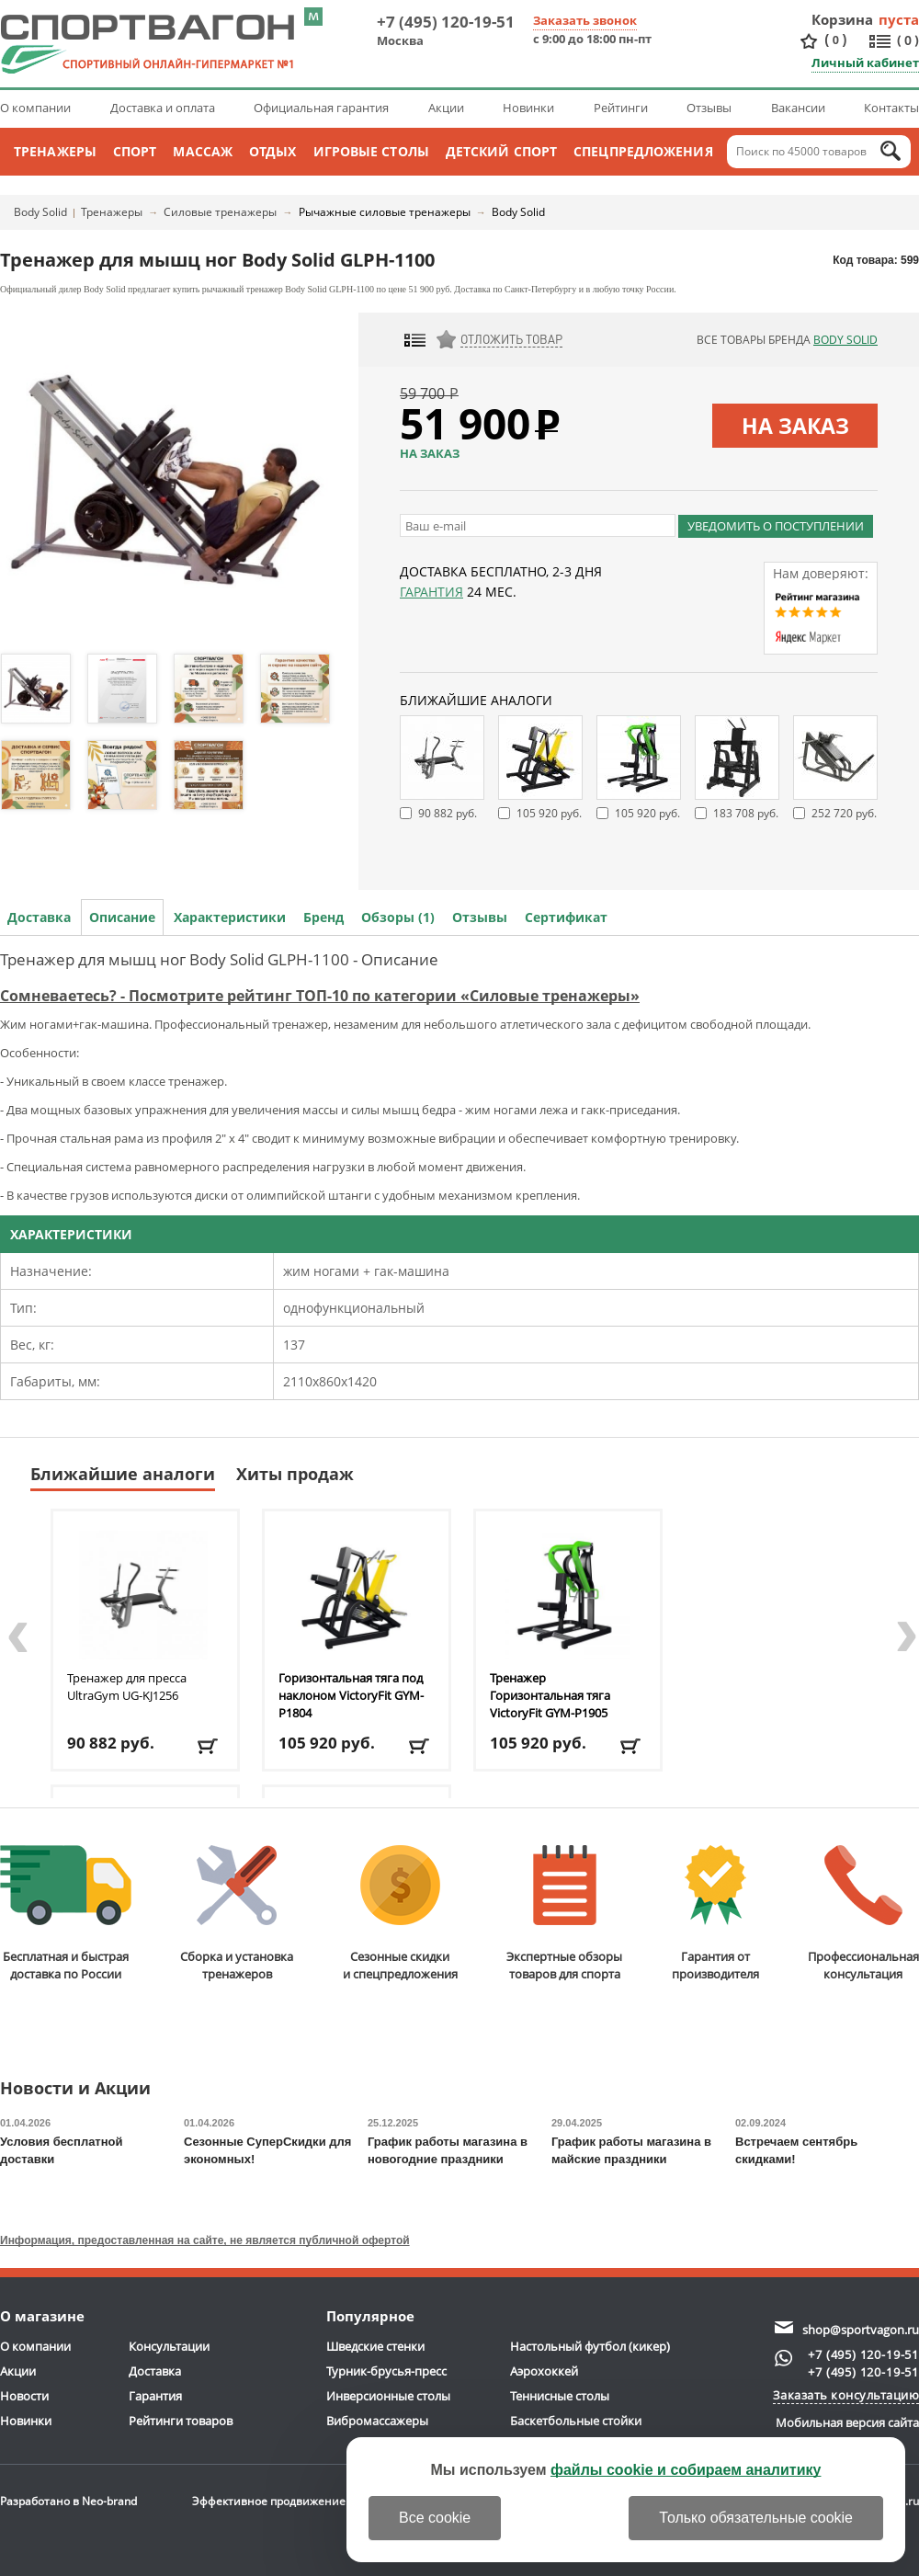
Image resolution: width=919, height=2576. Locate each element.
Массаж (203, 151)
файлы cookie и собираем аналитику (686, 2470)
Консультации (169, 2346)
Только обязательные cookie (756, 2517)
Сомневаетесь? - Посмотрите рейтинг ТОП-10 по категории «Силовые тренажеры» (320, 995)
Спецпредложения (643, 151)
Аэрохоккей (544, 2371)
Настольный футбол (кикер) (590, 2346)
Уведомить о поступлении (775, 526)
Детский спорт (501, 151)
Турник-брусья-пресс (386, 2371)
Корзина (842, 19)
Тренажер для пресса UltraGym (127, 1687)
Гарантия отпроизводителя (715, 1913)
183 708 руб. (745, 813)
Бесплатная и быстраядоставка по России (65, 1913)
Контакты (891, 107)
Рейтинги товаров (181, 2420)
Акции (446, 107)
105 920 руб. (549, 813)
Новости (24, 2396)
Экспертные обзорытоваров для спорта (564, 1913)
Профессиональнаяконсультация (863, 1913)
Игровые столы (371, 151)
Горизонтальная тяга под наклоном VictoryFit (351, 1695)
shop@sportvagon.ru (860, 2329)
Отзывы (709, 107)
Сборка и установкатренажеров (236, 1913)
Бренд (323, 917)
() (835, 40)
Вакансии (798, 107)
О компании (35, 107)
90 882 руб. (447, 813)
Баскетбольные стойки (575, 2420)
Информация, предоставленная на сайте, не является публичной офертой (205, 2240)
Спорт (135, 151)
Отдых (273, 151)
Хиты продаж (295, 1474)
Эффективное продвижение (285, 2501)
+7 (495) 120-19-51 (446, 21)
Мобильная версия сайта (847, 2422)
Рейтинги (621, 107)
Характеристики (230, 917)
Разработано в (68, 2501)
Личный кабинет (865, 62)
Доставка (39, 917)
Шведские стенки (375, 2346)
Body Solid (40, 212)
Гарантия (431, 591)
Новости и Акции (75, 2089)
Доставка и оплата (162, 107)
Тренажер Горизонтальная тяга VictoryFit (550, 1695)
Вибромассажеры (377, 2420)
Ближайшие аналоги (122, 1474)
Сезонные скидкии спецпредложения (400, 1913)
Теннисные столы (559, 2396)
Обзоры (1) (398, 917)
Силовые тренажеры (220, 212)
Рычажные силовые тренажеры (385, 212)
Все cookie (435, 2517)
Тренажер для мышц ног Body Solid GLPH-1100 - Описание (219, 959)
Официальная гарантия (321, 107)
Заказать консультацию (846, 2395)
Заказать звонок (585, 20)
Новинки (528, 107)
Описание (122, 917)
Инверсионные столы (388, 2396)
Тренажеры (55, 151)
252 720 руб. (844, 813)
